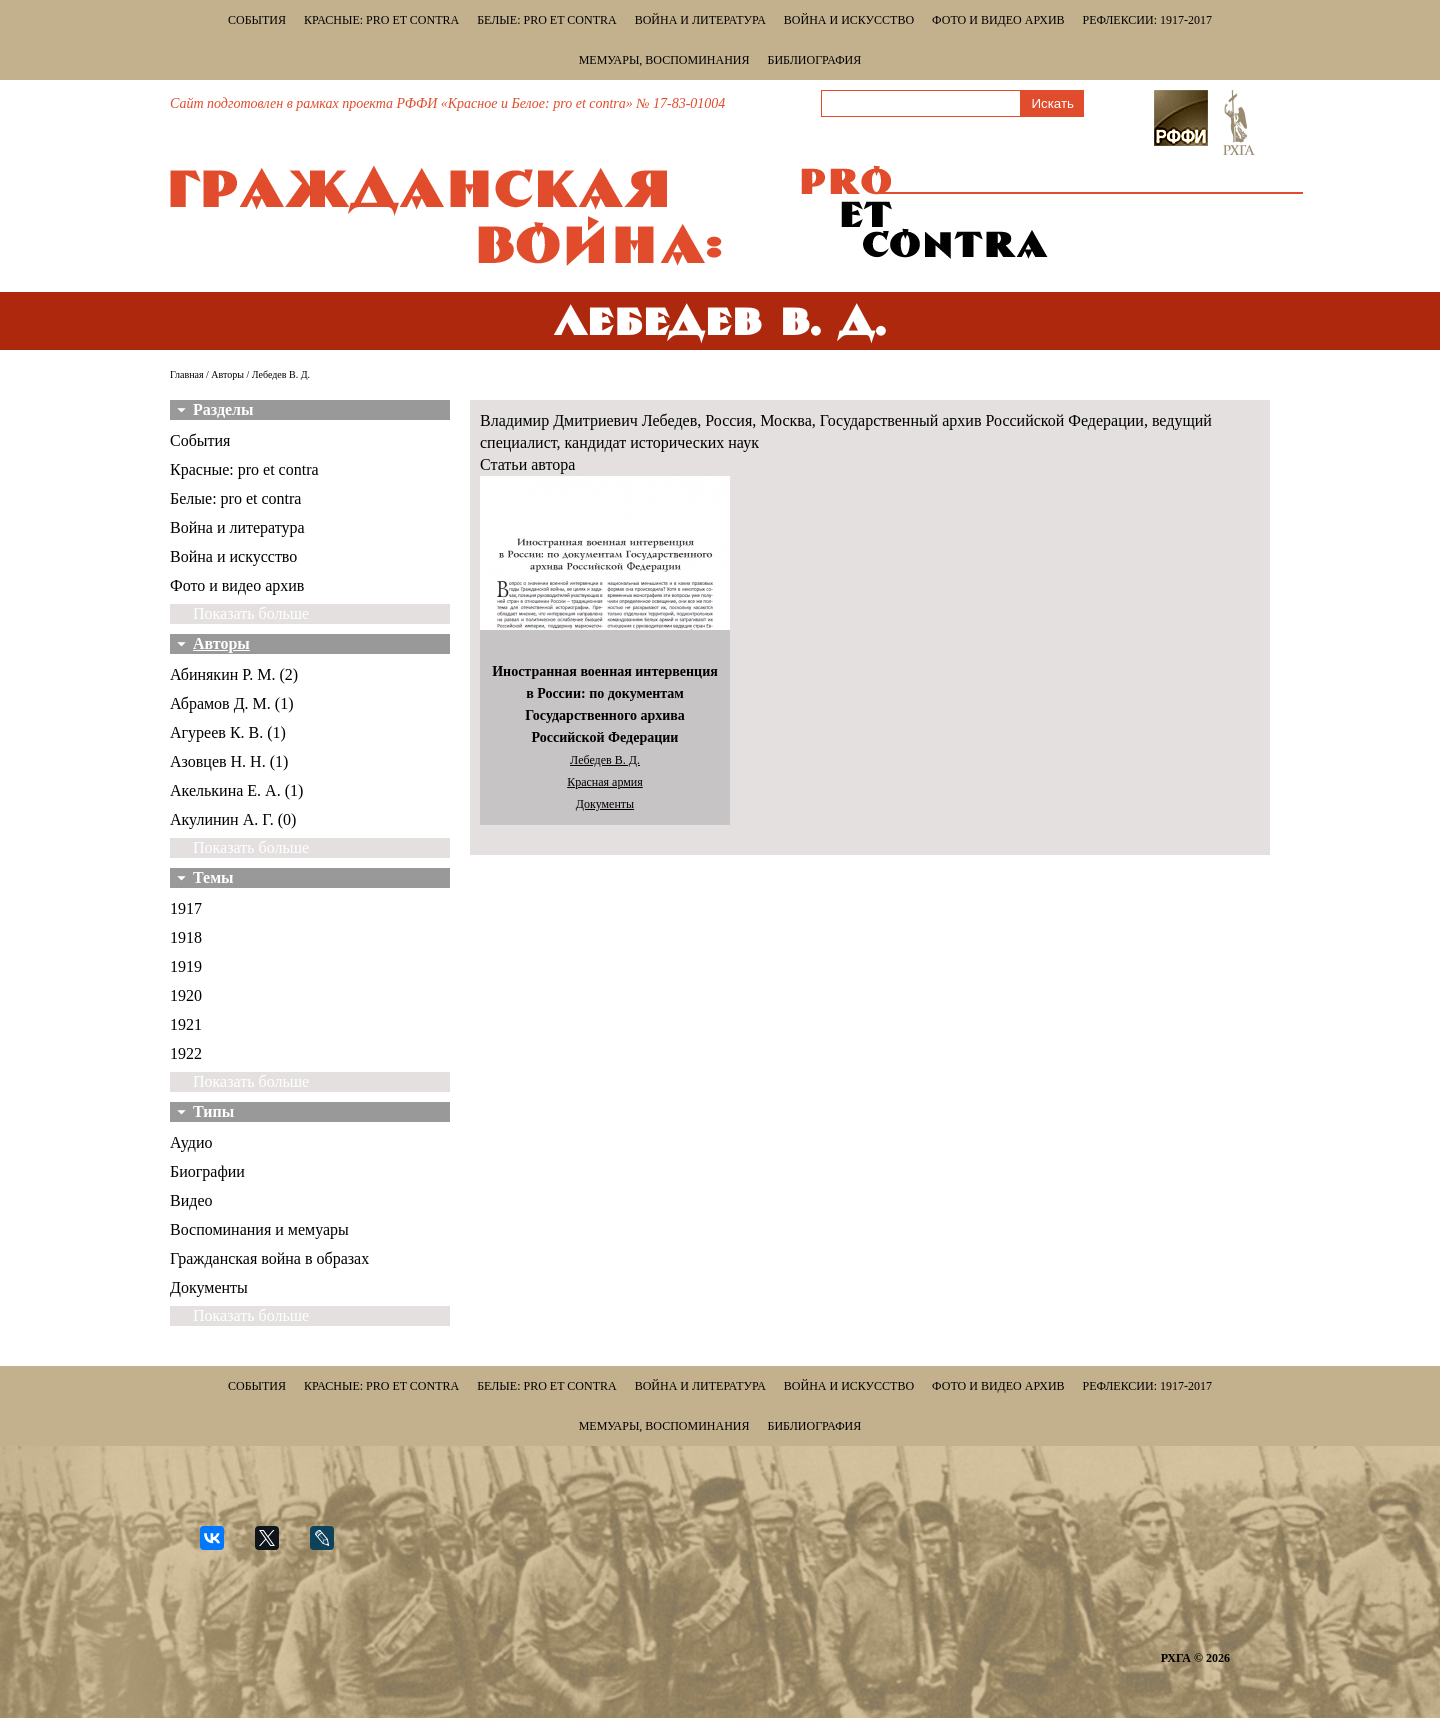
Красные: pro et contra (381, 20)
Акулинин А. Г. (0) (233, 819)
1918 (186, 937)
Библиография (815, 60)
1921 (186, 1024)
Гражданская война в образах (269, 1258)
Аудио (191, 1142)
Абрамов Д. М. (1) (231, 703)
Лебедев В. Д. (605, 760)
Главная (187, 374)
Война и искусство (849, 20)
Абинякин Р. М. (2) (234, 674)
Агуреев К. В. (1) (228, 732)
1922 (186, 1053)
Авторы (227, 374)
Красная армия (605, 782)
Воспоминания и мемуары (259, 1229)
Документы (209, 1287)
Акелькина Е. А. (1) (236, 790)
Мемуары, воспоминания (664, 60)
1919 (186, 966)
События (257, 20)
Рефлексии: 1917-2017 (1147, 20)
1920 (186, 995)
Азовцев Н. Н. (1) (229, 761)
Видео (191, 1200)
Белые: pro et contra (546, 20)
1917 (186, 908)
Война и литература (700, 20)
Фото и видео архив (998, 20)
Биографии (207, 1171)
